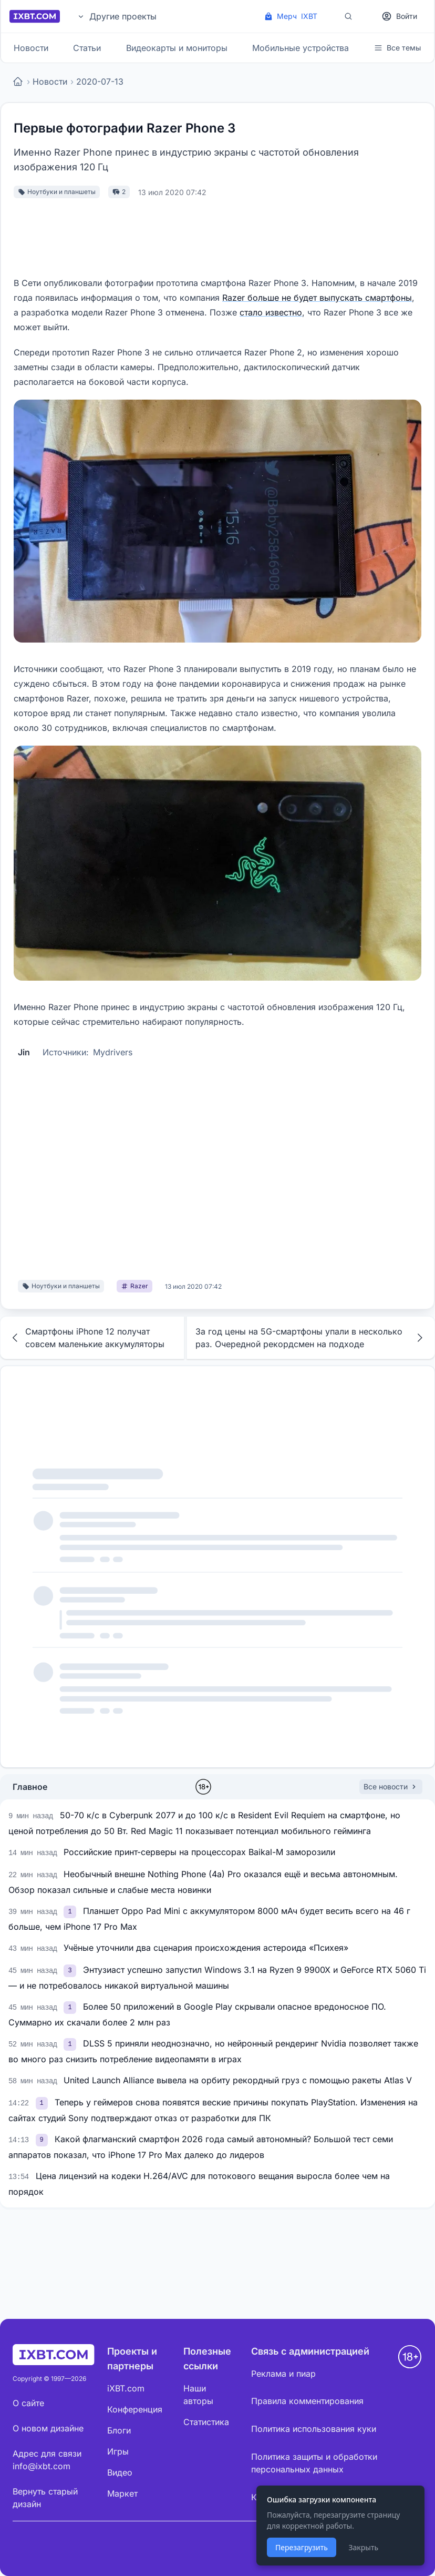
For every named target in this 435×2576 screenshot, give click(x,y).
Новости (31, 48)
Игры (118, 2451)
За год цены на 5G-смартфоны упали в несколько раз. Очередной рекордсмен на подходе (310, 1337)
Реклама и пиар (283, 2373)
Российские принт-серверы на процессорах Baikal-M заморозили (199, 1852)
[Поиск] (348, 16)
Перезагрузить (301, 2547)
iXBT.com (125, 2388)
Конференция (134, 2409)
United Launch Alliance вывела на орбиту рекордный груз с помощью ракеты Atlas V (238, 2080)
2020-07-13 (99, 81)
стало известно (271, 312)
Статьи (87, 48)
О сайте (28, 2403)
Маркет (122, 2493)
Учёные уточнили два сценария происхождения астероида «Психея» (206, 1947)
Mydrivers (112, 1052)
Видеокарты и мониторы (176, 48)
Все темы (397, 47)
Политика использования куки (313, 2429)
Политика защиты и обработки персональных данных (314, 2463)
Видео (119, 2472)
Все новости (391, 1786)
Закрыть (363, 2547)
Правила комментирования (307, 2401)
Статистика (206, 2422)
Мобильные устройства (300, 48)
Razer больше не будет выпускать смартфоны (317, 297)
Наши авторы (198, 2394)
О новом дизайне (48, 2428)
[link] (71, 1911)
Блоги (119, 2430)
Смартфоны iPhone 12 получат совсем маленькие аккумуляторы (86, 1337)
